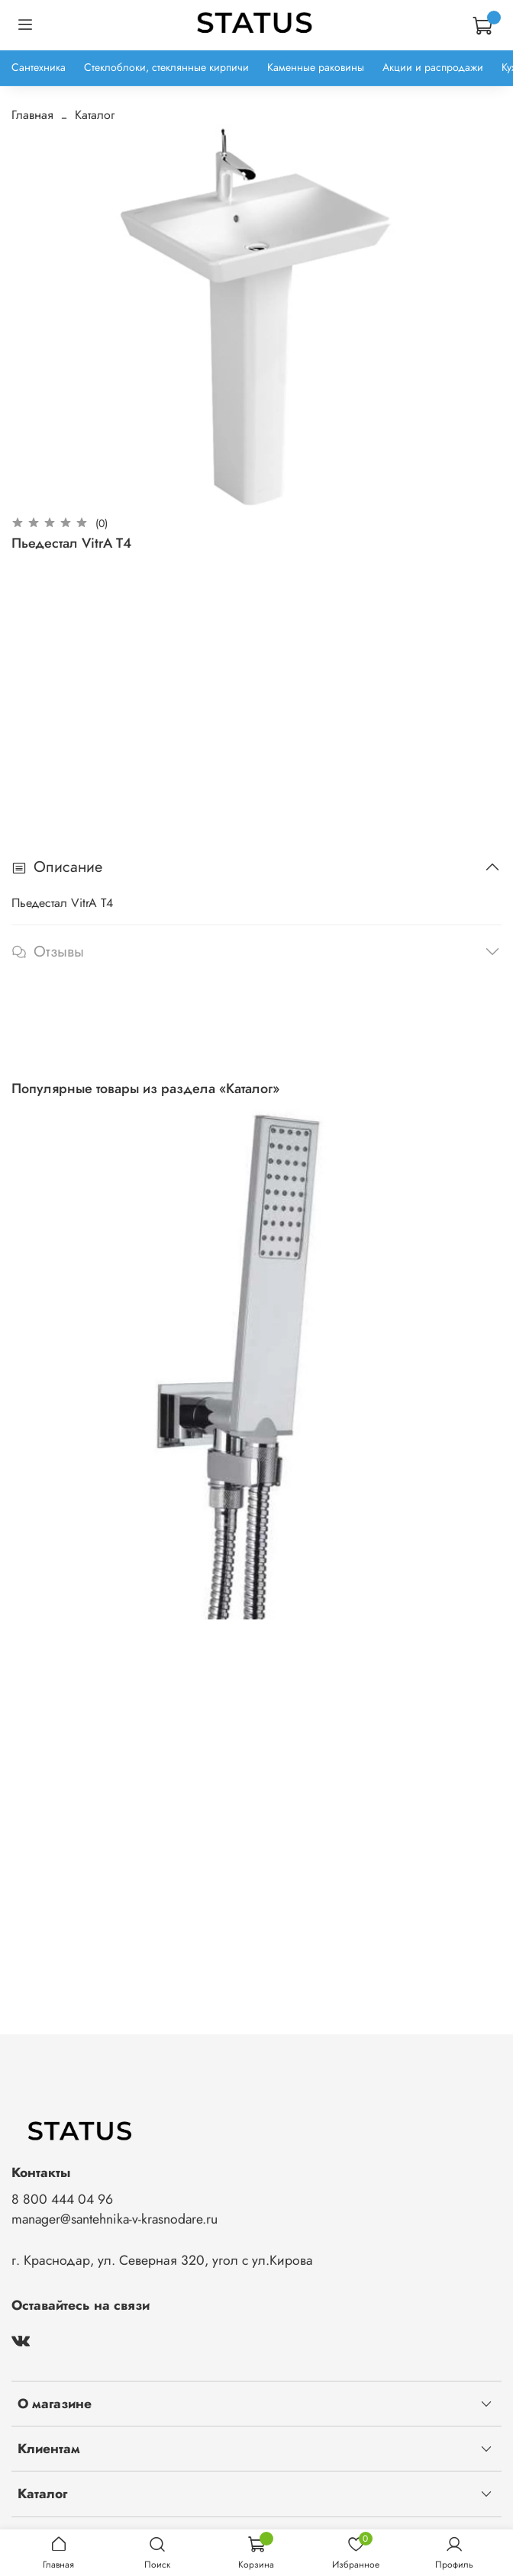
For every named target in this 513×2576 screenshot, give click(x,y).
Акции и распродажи (432, 67)
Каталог (95, 115)
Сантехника (38, 67)
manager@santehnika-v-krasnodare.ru (114, 2219)
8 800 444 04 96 (62, 2199)
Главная (32, 115)
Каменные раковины (315, 67)
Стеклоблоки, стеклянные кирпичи (166, 67)
